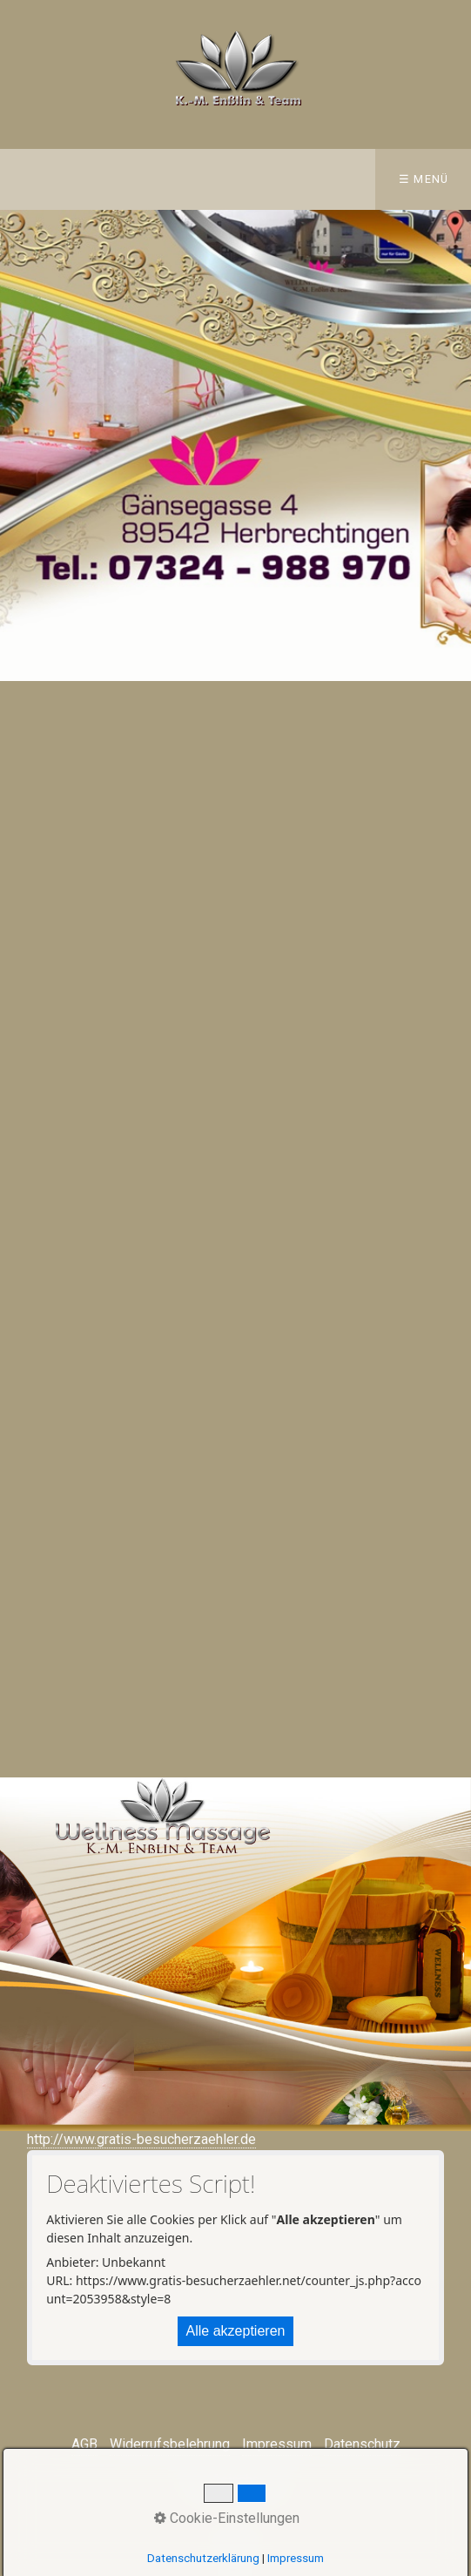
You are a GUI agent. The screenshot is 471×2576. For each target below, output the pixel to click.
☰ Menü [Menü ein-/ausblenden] (424, 178)
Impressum (277, 2444)
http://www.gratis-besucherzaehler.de (141, 2139)
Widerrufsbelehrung (170, 2444)
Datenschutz (362, 2444)
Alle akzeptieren (236, 2330)
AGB (84, 2444)
